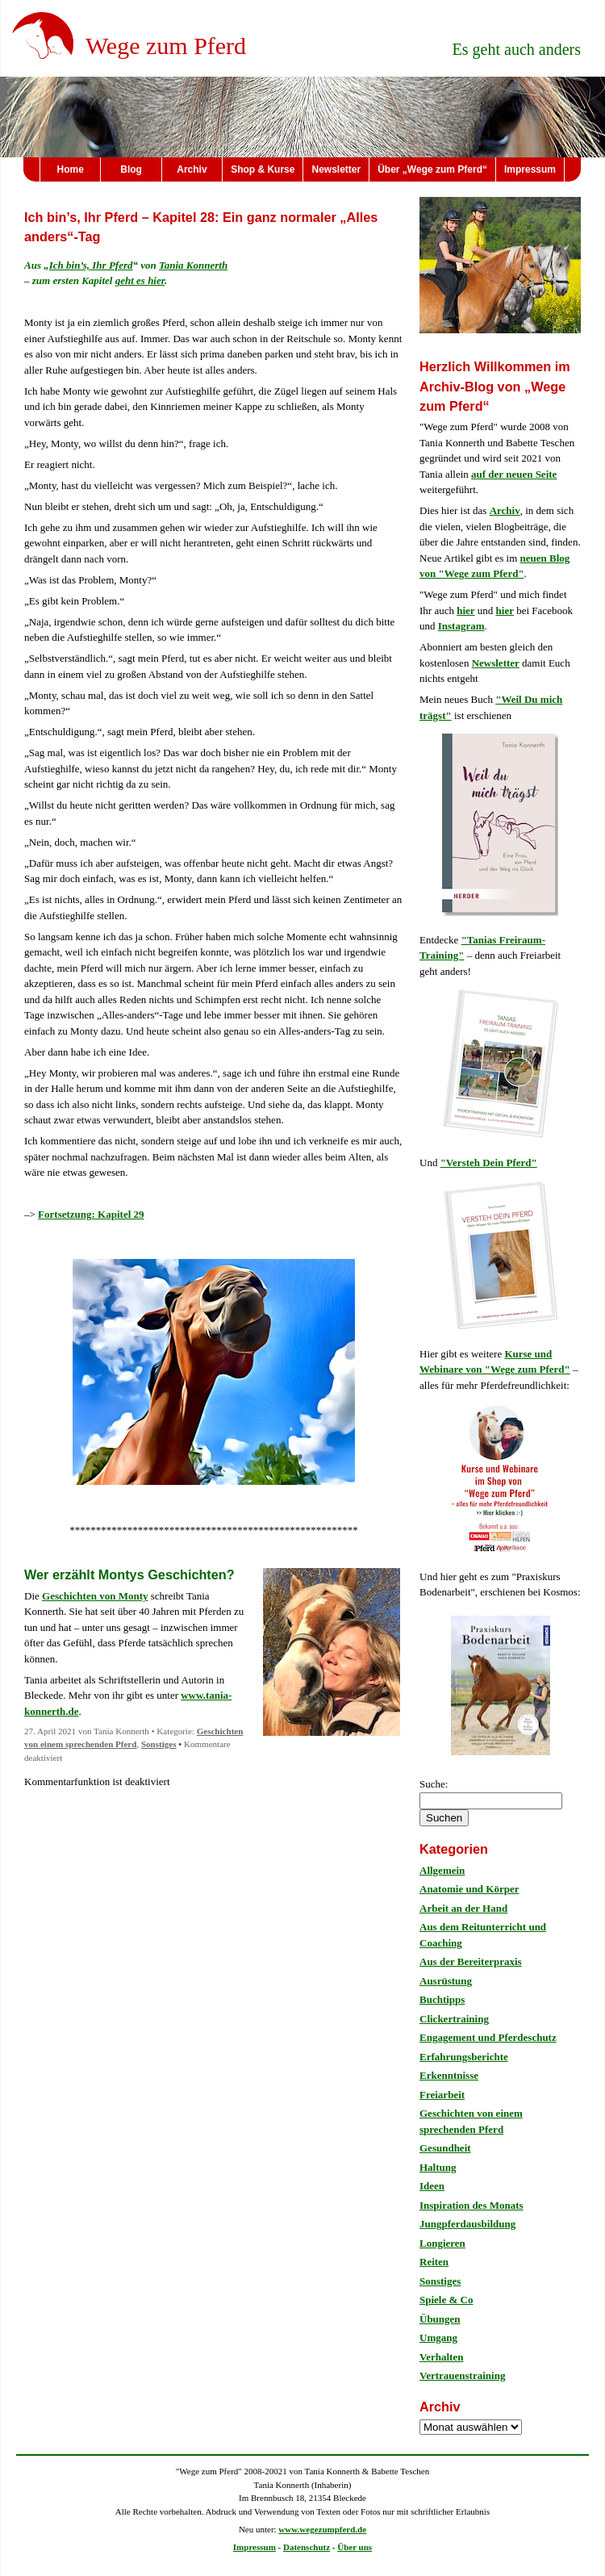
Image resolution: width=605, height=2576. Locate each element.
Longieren (442, 2243)
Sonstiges (159, 1744)
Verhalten (441, 2357)
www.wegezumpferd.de (322, 2529)
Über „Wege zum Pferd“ (432, 169)
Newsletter (336, 169)
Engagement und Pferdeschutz (488, 2037)
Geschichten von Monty (95, 1596)
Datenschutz (306, 2547)
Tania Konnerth (193, 265)
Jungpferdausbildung (467, 2224)
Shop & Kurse (262, 169)
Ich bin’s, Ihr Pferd (91, 265)
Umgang (438, 2337)
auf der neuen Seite (514, 474)
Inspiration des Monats (471, 2205)
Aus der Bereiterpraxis (470, 1961)
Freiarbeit (442, 2095)
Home (70, 169)
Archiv (192, 169)
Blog (131, 169)
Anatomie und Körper (469, 1889)
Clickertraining (454, 2019)
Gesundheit (445, 2148)
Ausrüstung (445, 1981)
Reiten (434, 2262)
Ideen (431, 2186)
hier (465, 610)
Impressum (530, 169)
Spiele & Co (446, 2300)
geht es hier (140, 280)
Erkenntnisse (448, 2075)
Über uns (354, 2547)
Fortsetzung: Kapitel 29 (91, 1214)
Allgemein (442, 1870)
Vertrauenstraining (462, 2375)
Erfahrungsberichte (463, 2057)
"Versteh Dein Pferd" (488, 1162)
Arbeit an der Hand (463, 1908)
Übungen (440, 2319)
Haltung (438, 2167)
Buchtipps (442, 1999)
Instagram (461, 626)
